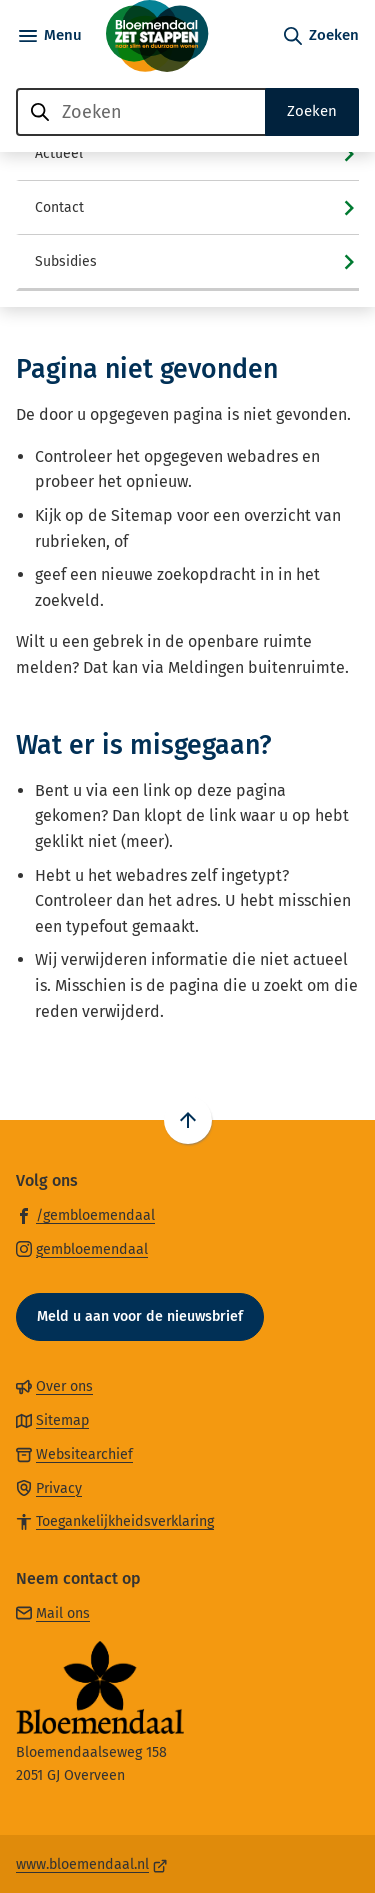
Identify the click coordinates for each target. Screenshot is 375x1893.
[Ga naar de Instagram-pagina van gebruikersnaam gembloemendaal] (82, 1248)
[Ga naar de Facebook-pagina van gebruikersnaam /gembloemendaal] (85, 1214)
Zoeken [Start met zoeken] (312, 111)
